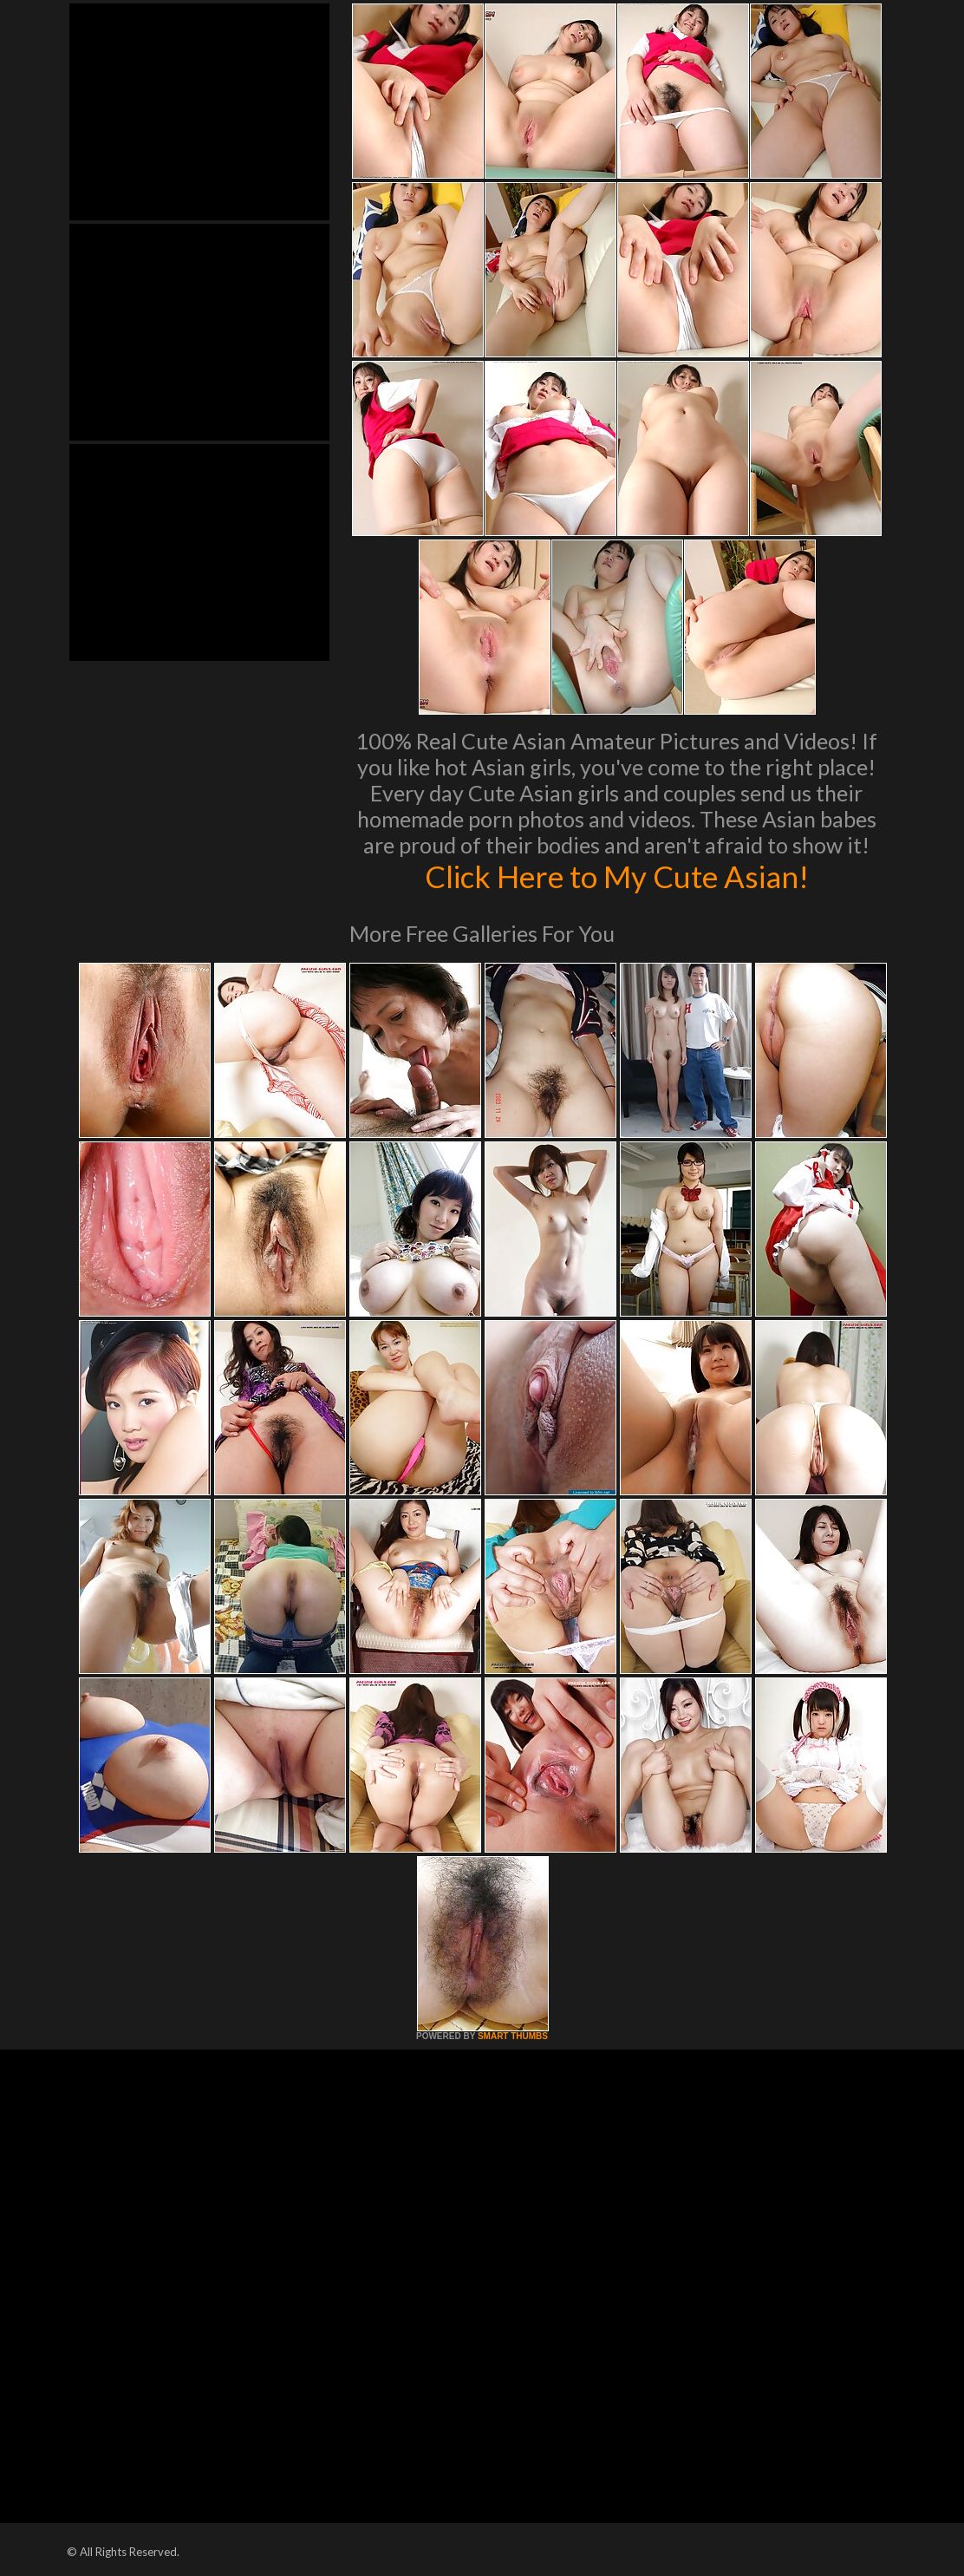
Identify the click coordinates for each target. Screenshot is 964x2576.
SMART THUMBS (513, 2036)
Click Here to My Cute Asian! (617, 876)
